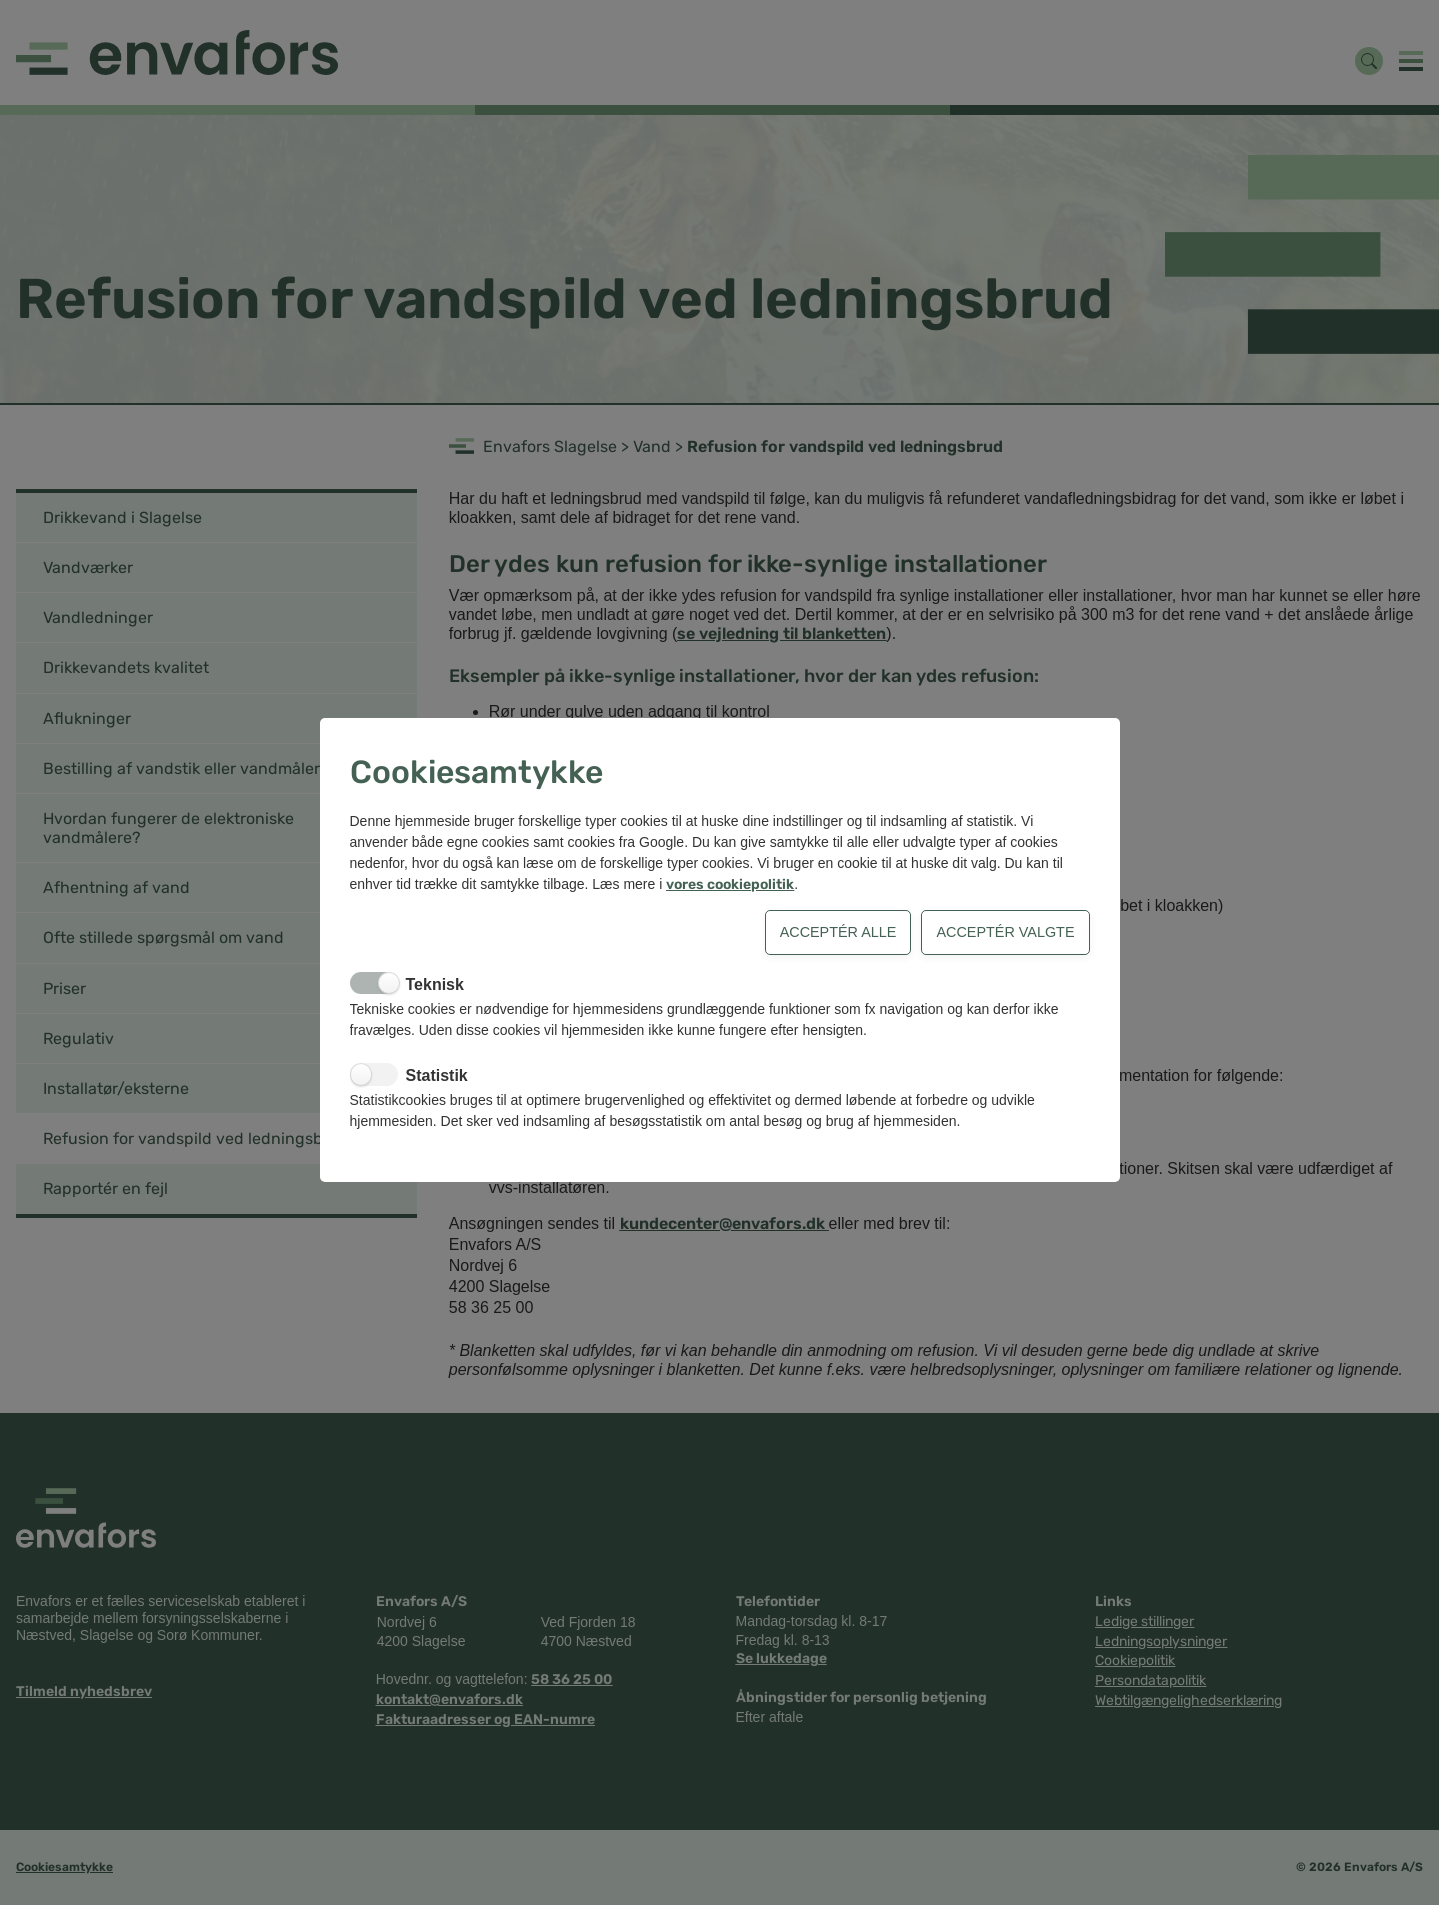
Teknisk (435, 984)
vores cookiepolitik (730, 884)
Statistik (437, 1075)
